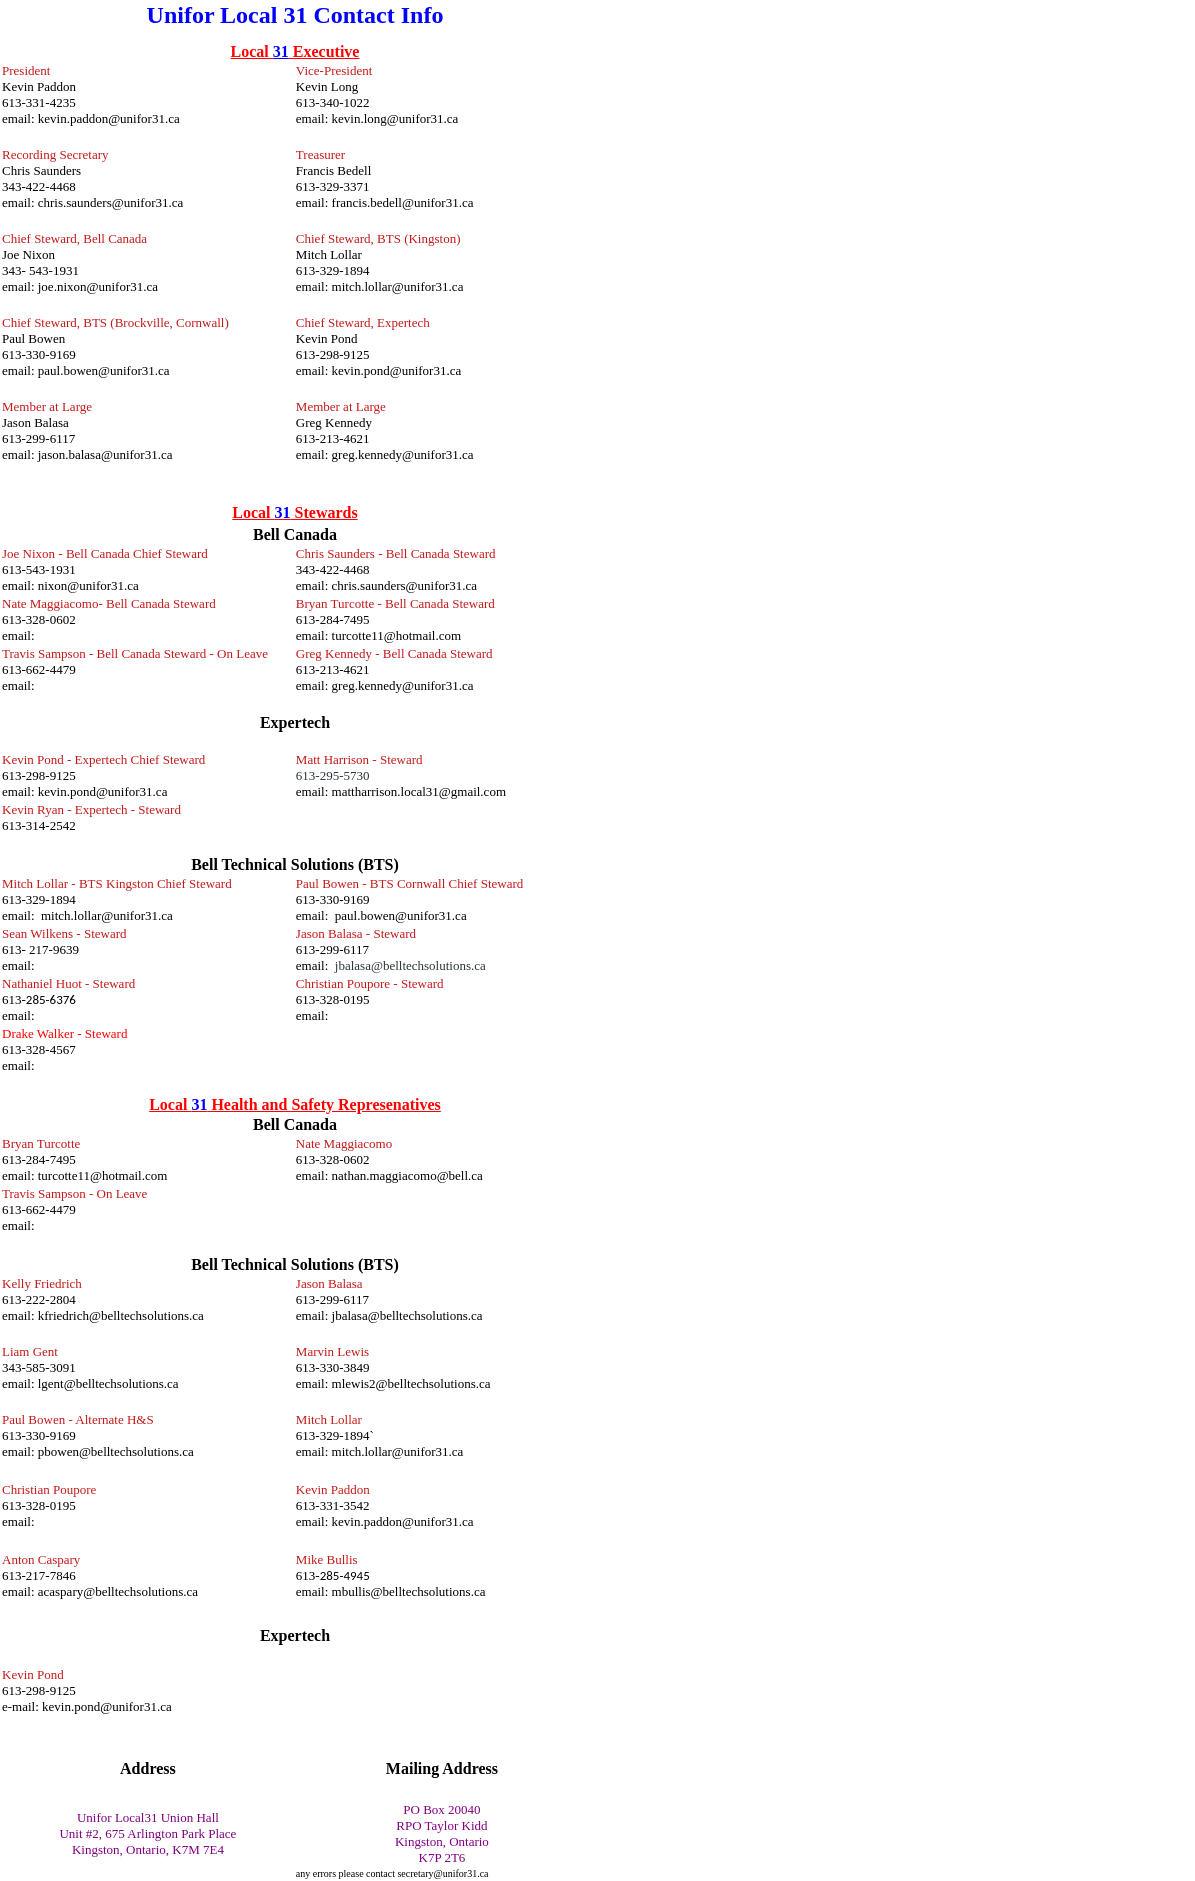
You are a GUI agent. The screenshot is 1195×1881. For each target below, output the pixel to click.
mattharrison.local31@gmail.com (419, 791)
